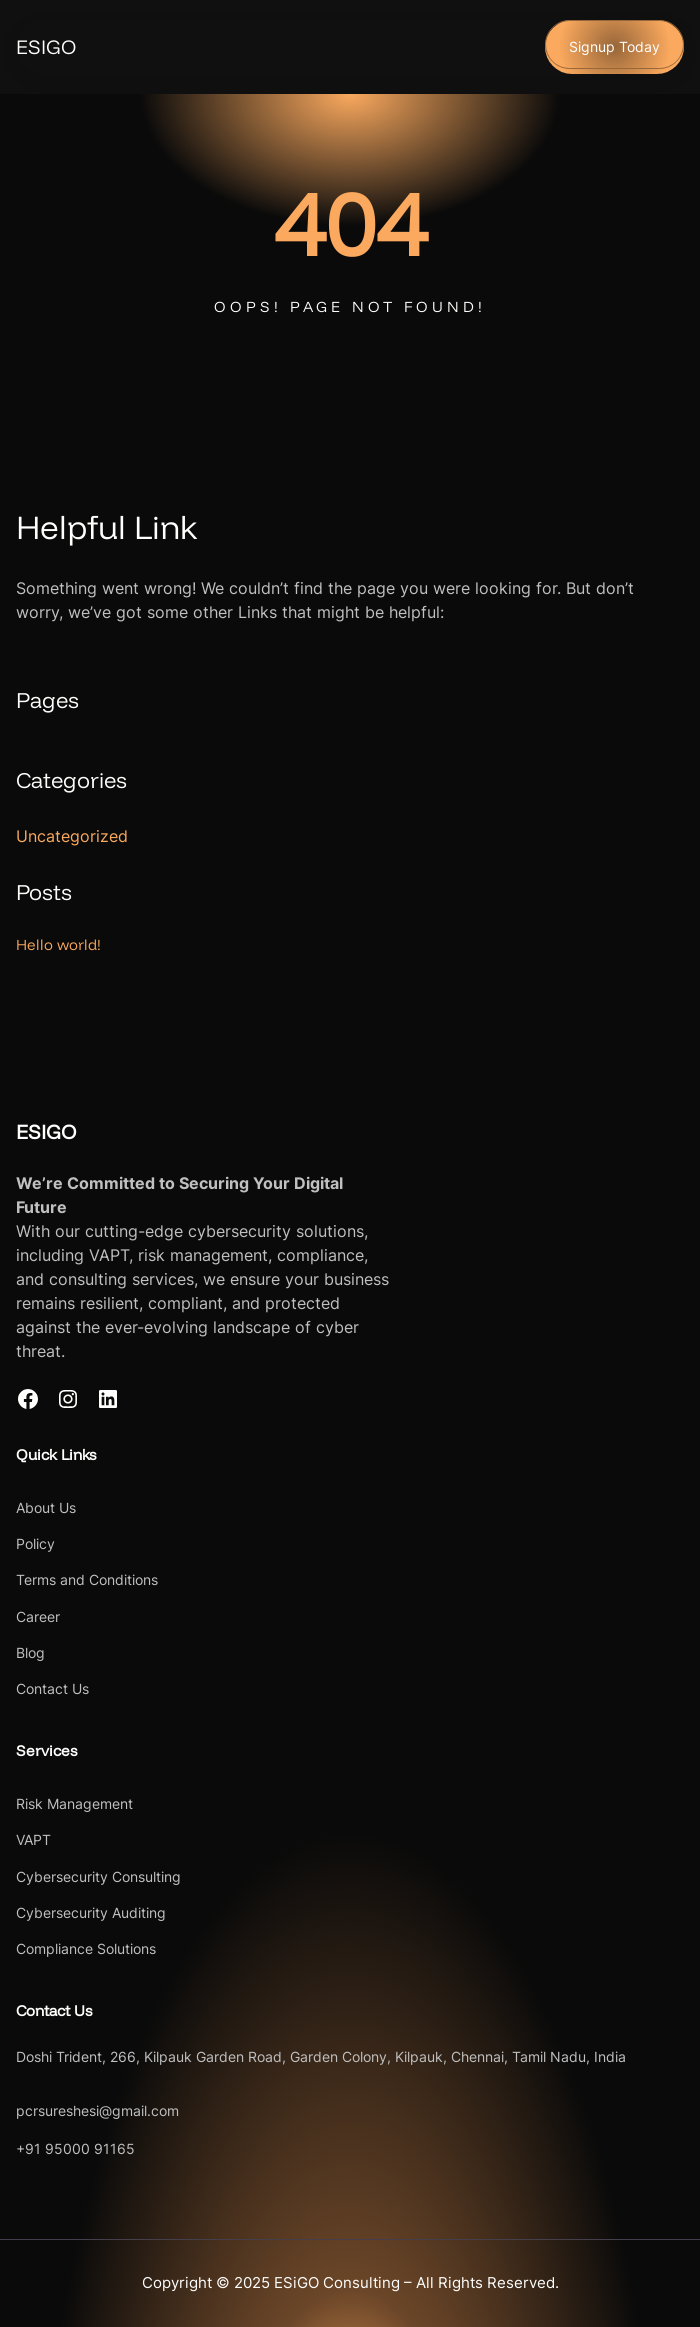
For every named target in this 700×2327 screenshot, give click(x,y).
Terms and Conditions (87, 1579)
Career (38, 1616)
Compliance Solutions (86, 1948)
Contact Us (52, 1688)
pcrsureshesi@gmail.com (97, 2110)
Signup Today (614, 46)
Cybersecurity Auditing (91, 1912)
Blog (30, 1652)
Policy (35, 1543)
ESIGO (46, 46)
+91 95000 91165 (75, 2148)
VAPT (33, 1839)
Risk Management (74, 1803)
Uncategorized (72, 836)
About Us (46, 1507)
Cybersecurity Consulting (98, 1876)
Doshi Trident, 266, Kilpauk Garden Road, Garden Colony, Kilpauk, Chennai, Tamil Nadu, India (321, 2056)
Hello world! (58, 944)
